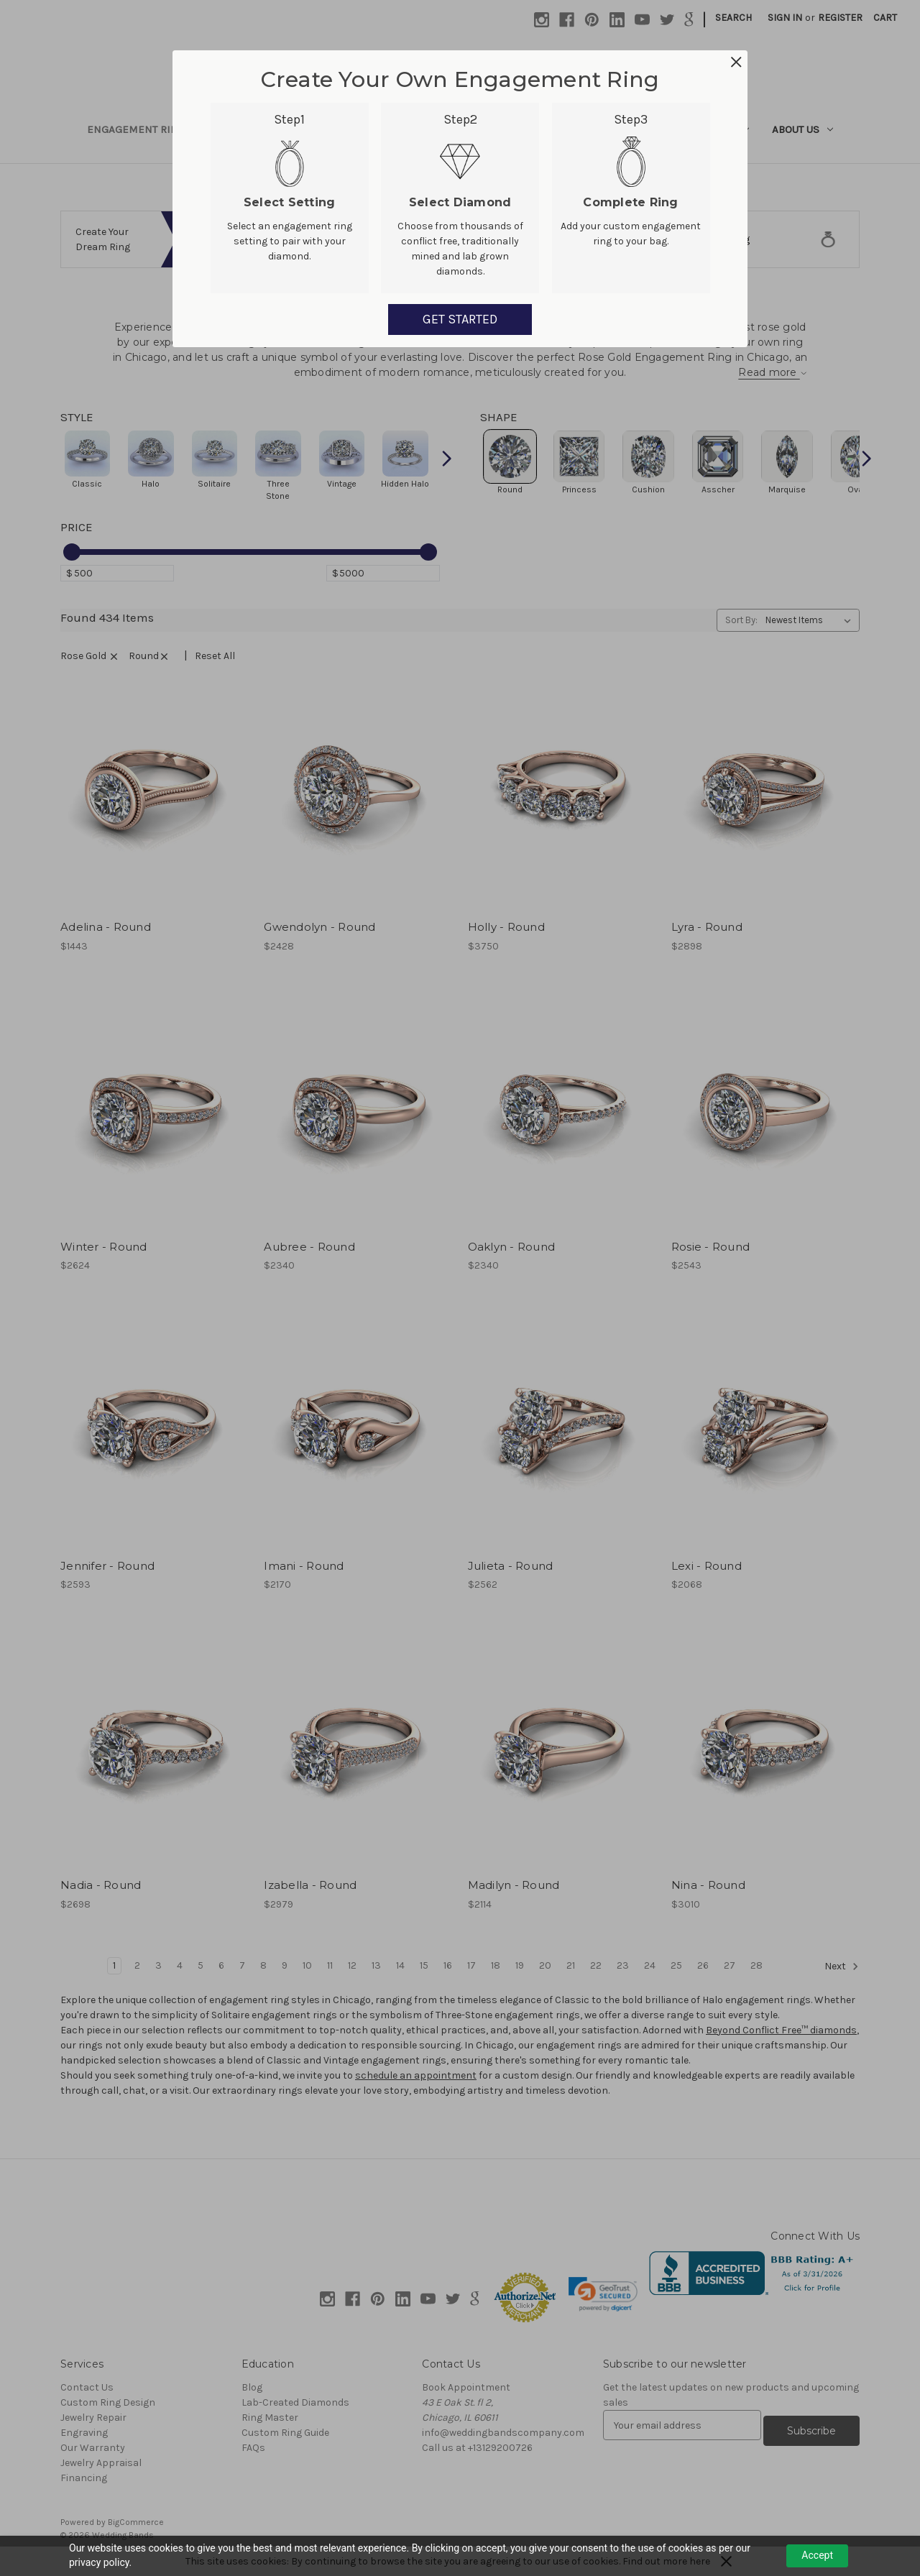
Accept (817, 2555)
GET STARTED (460, 319)
